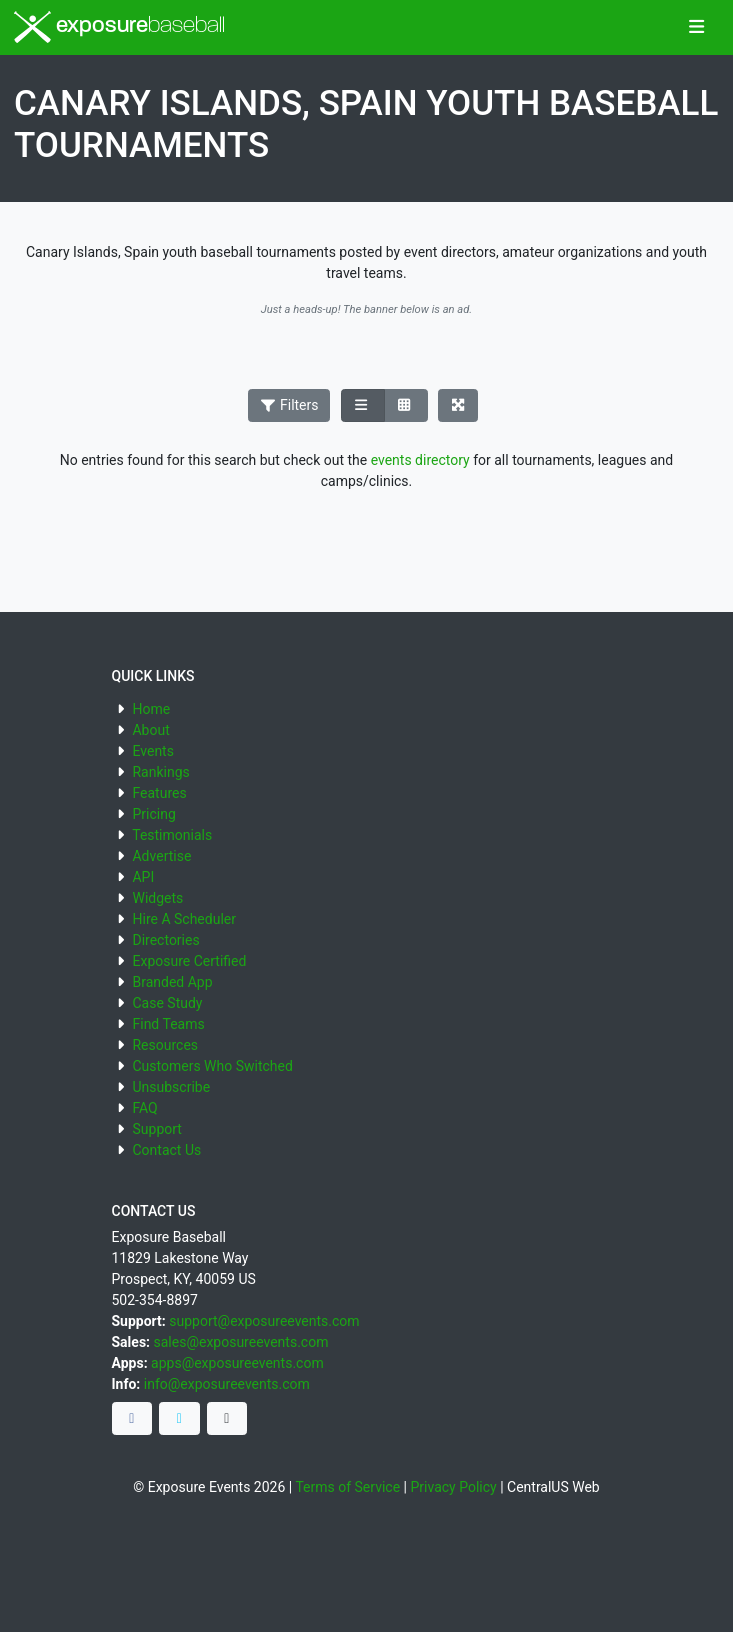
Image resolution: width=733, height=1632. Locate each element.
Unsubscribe (171, 1087)
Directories (165, 940)
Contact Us (166, 1150)
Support (156, 1129)
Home (151, 709)
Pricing (153, 814)
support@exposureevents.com (264, 1321)
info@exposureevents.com (227, 1384)
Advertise (161, 856)
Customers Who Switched (212, 1066)
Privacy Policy (453, 1487)
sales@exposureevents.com (241, 1342)
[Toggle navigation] (696, 28)
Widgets (157, 898)
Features (159, 793)
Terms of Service (347, 1487)
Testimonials (172, 835)
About (150, 730)
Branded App (172, 982)
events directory (420, 460)
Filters (289, 405)
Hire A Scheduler (183, 919)
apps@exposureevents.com (237, 1363)
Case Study (167, 1003)
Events (152, 751)
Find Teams (168, 1024)
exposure (119, 27)
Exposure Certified (189, 961)
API (143, 877)
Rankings (160, 772)
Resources (165, 1045)
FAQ (144, 1108)
